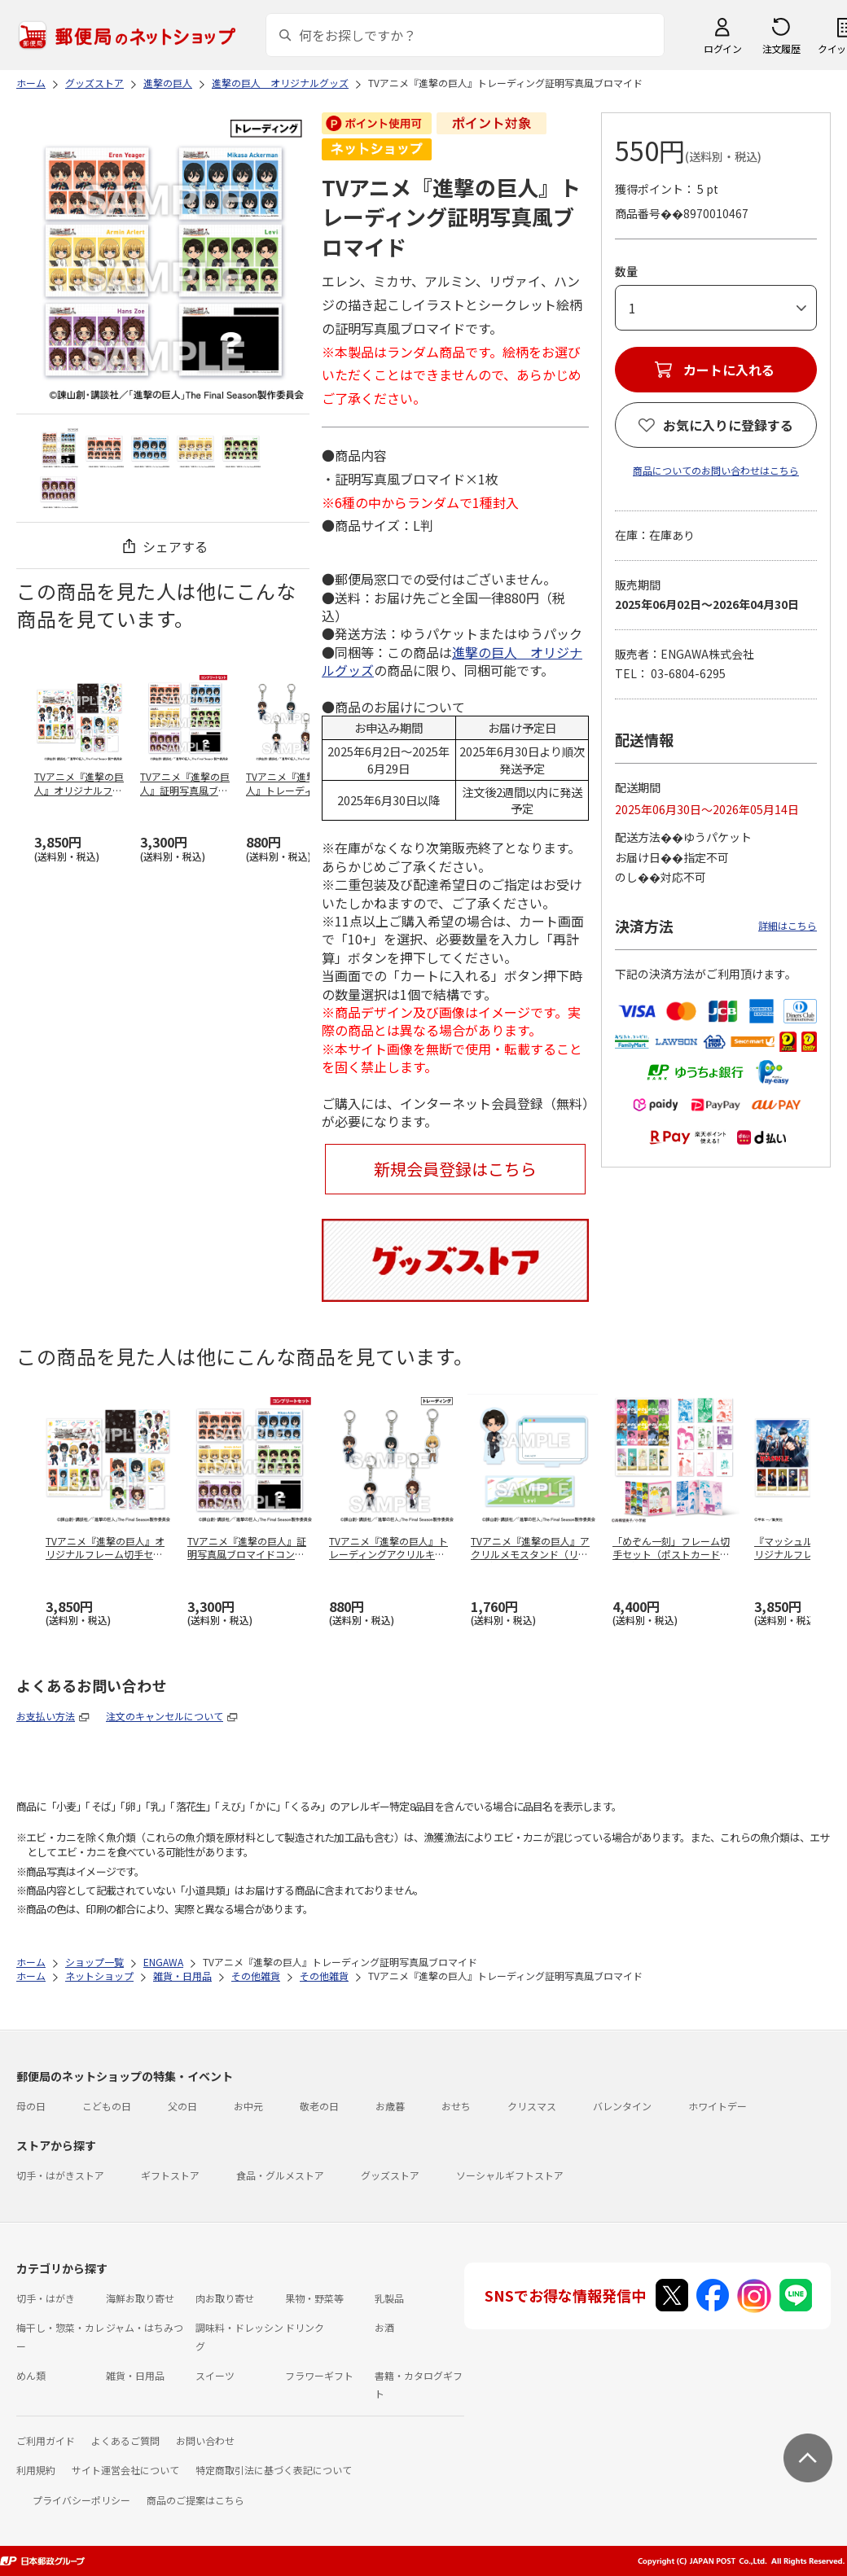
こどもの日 (106, 2106)
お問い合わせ (205, 2440)
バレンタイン (622, 2106)
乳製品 (389, 2298)
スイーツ (215, 2375)
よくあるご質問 (125, 2440)
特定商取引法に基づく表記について (273, 2470)
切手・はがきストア (60, 2175)
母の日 (31, 2106)
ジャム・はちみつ (144, 2327)
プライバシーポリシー (81, 2500)
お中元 (248, 2106)
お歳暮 (390, 2106)
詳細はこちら (787, 925)
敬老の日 (319, 2106)
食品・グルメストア (280, 2175)
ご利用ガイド (45, 2440)
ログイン (722, 48)
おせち (456, 2106)
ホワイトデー (717, 2106)
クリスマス (531, 2106)
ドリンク (304, 2327)
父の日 (182, 2106)
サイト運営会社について (125, 2470)
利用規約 (35, 2470)
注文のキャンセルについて (164, 1716)
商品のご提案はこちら (195, 2500)
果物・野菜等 (314, 2298)
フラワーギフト (319, 2375)
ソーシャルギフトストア (510, 2175)
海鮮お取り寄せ (140, 2298)
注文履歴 (781, 48)
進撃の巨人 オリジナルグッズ (452, 661)
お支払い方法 (45, 1716)
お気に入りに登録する (728, 425)
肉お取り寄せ (224, 2298)
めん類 (31, 2375)
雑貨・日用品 (135, 2375)
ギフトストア (170, 2175)
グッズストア (390, 2175)
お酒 (384, 2327)
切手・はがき (45, 2298)
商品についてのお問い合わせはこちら (716, 470)
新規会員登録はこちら (455, 1169)
